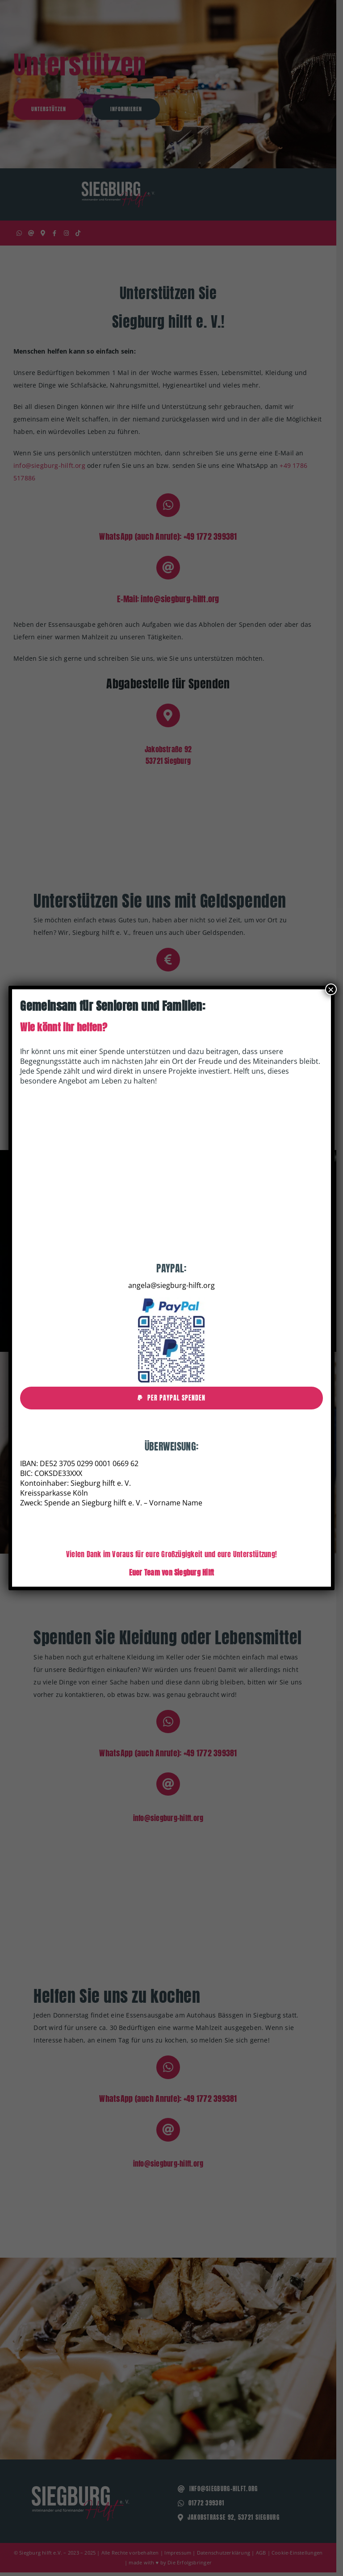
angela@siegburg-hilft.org (171, 1285)
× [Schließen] (331, 989)
